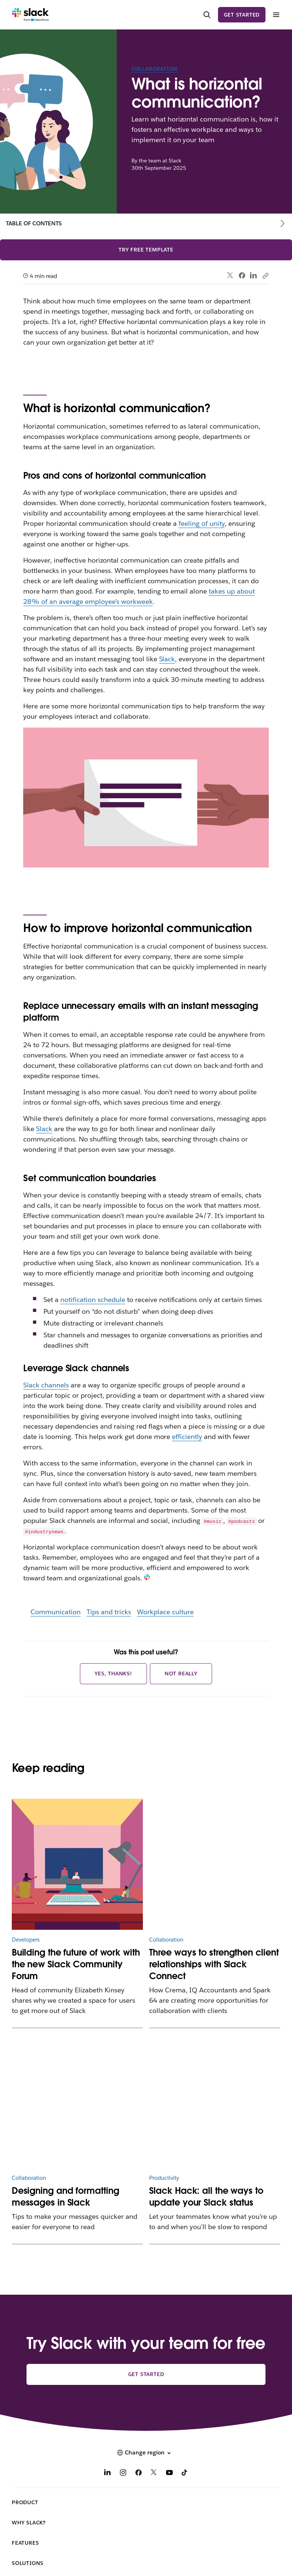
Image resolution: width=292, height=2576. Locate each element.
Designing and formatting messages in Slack (65, 2196)
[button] (146, 2453)
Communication (56, 1612)
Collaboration (154, 69)
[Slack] (30, 15)
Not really (181, 1673)
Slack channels (46, 1385)
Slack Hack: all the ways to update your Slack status (206, 2196)
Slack (167, 659)
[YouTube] (169, 2473)
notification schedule (92, 1299)
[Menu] (275, 14)
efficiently (187, 1436)
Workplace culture (165, 1612)
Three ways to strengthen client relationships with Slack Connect (213, 1964)
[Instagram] (123, 2473)
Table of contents (34, 223)
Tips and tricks (109, 1612)
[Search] (207, 15)
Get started (242, 14)
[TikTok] (185, 2473)
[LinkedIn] (107, 2473)
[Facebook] (138, 2473)
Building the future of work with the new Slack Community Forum (76, 1964)
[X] (154, 2473)
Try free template (146, 249)
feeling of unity (202, 523)
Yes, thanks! (113, 1673)
